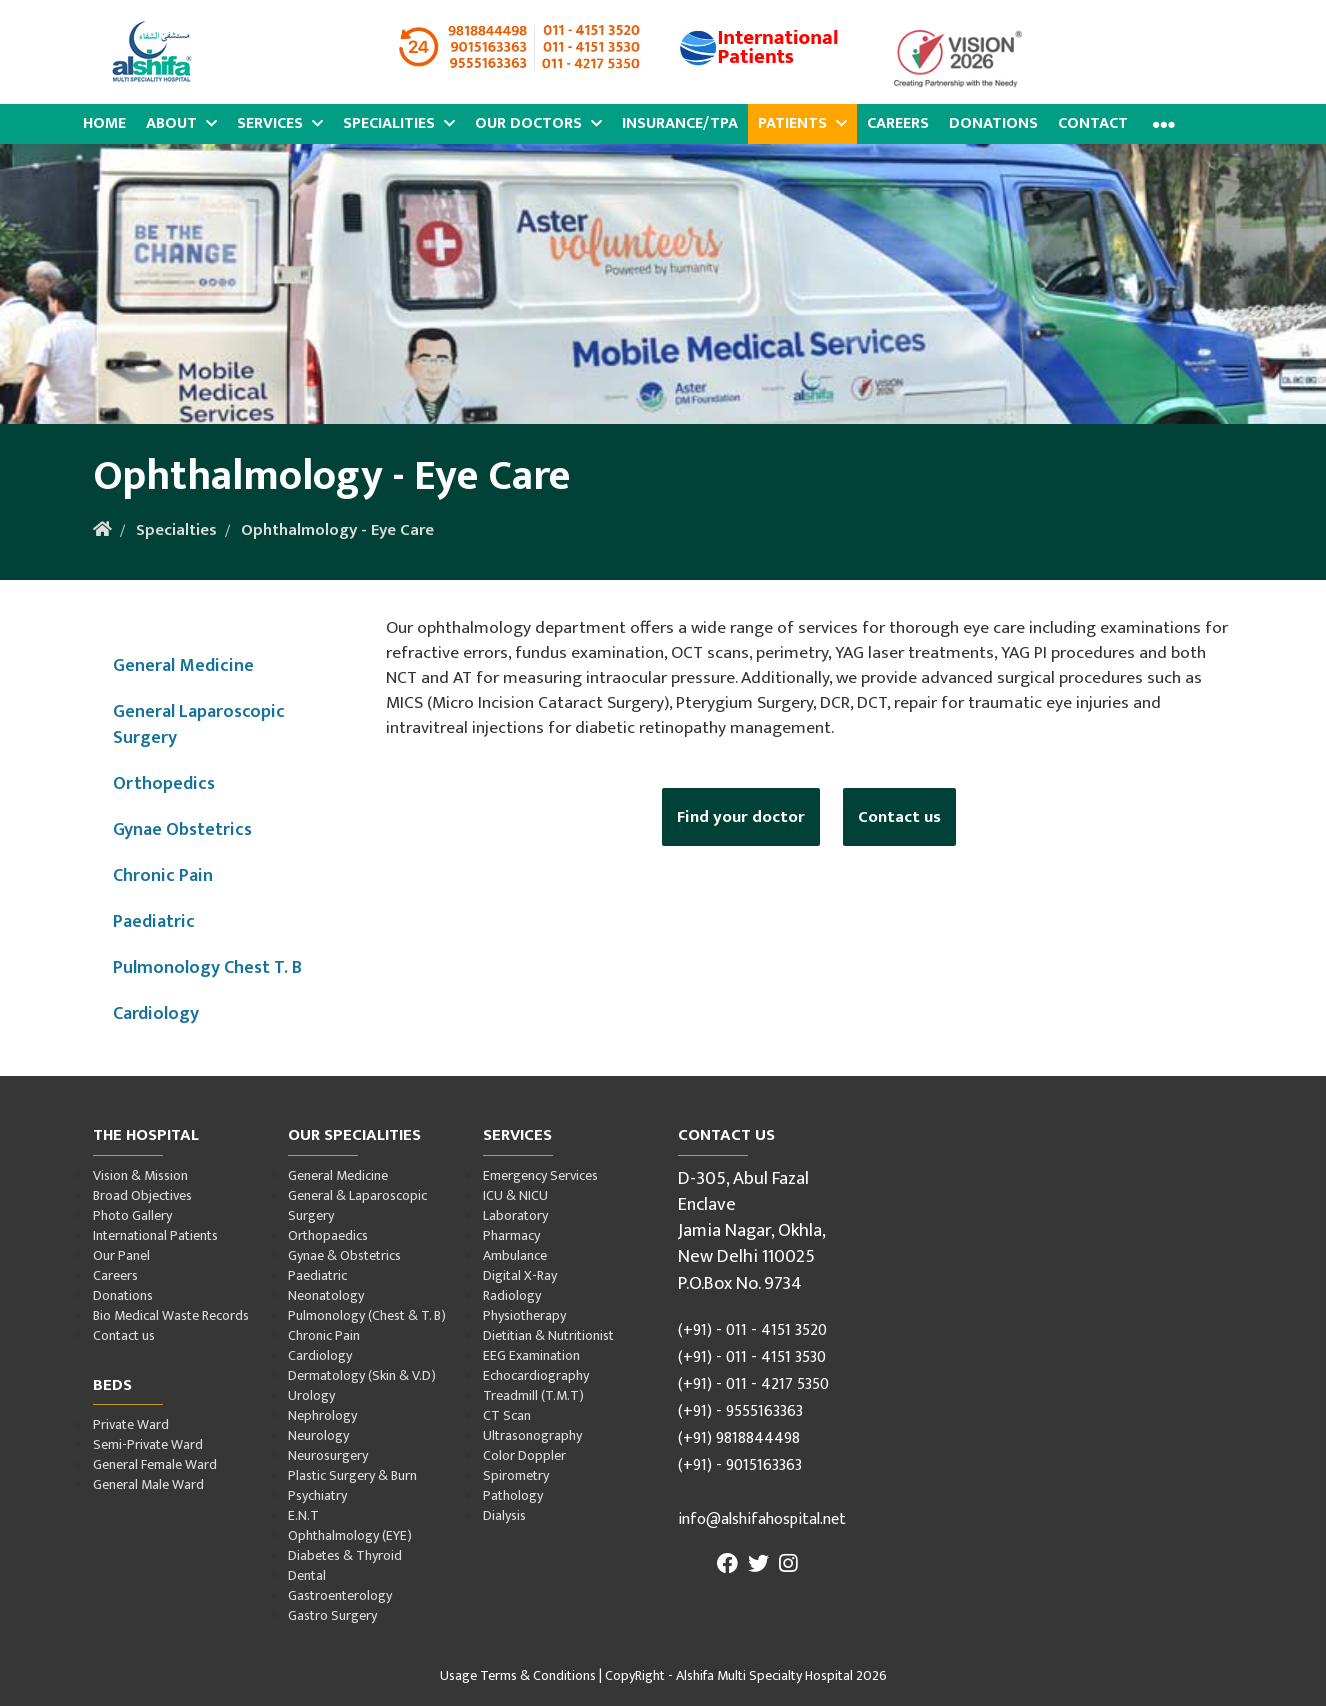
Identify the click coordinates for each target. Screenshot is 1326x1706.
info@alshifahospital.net (762, 1519)
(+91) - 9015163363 (740, 1465)
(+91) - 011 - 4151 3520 (752, 1330)
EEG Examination (531, 1355)
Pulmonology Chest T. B (207, 967)
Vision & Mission (140, 1175)
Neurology (318, 1435)
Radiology (512, 1295)
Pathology (513, 1495)
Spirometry (516, 1475)
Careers (898, 123)
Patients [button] (802, 123)
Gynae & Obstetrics (344, 1255)
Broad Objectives (142, 1195)
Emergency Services (540, 1175)
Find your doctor (741, 817)
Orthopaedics (328, 1235)
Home (104, 123)
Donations (993, 123)
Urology (311, 1395)
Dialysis (504, 1515)
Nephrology (322, 1415)
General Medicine (183, 665)
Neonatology (326, 1295)
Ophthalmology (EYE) (350, 1535)
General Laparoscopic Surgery (199, 724)
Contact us (899, 817)
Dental (307, 1575)
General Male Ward (148, 1484)
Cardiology (156, 1013)
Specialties (176, 530)
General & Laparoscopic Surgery (357, 1205)
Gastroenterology (340, 1595)
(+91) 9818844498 (739, 1438)
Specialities (399, 123)
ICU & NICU (515, 1195)
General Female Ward (155, 1464)
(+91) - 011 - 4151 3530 (752, 1357)
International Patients (155, 1235)
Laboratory (515, 1215)
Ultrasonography (532, 1435)
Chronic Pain (163, 875)
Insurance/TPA (680, 123)
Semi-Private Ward (148, 1444)
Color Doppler (524, 1455)
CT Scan (507, 1415)
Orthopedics (164, 783)
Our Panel (121, 1255)
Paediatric (154, 921)
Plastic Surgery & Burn (352, 1475)
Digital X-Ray (520, 1275)
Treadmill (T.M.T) (533, 1395)
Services (280, 123)
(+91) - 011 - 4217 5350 (753, 1384)
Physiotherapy (524, 1315)
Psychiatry (317, 1495)
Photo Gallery (132, 1215)
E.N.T (303, 1515)
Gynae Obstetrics (182, 829)
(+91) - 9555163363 (740, 1411)
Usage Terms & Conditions (518, 1675)
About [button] (181, 123)
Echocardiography (536, 1375)
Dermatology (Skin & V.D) (362, 1375)
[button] (1161, 125)
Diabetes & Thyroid (345, 1555)
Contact (1093, 123)
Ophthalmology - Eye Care (337, 530)
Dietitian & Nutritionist (548, 1335)
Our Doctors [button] (538, 123)
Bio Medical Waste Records (171, 1315)
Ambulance (515, 1255)
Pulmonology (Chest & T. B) (367, 1315)
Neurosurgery (328, 1455)
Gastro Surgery (332, 1615)
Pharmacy (511, 1235)
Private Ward (131, 1424)
